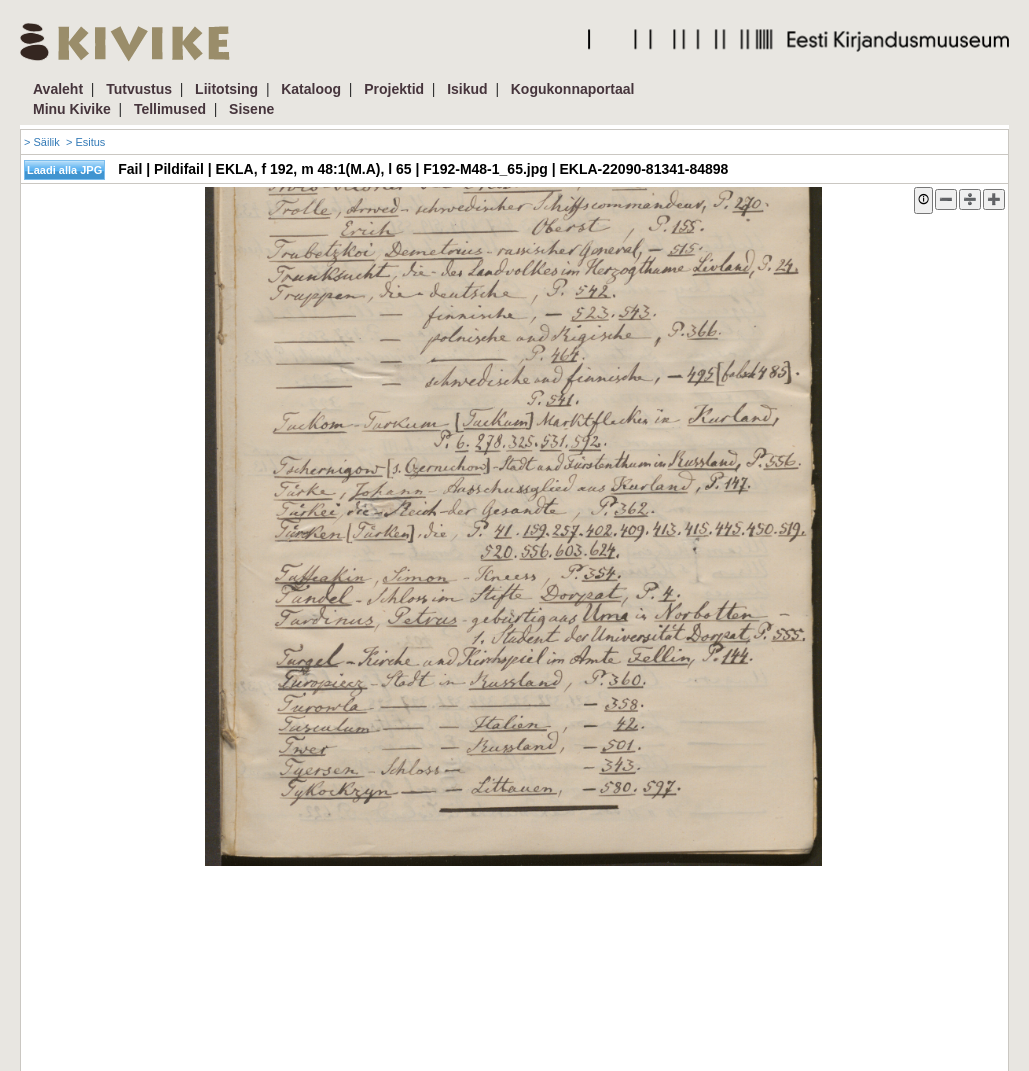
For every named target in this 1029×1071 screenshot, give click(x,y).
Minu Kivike (72, 109)
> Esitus (85, 142)
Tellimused (170, 109)
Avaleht (58, 89)
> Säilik (42, 142)
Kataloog (311, 89)
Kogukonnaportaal (573, 89)
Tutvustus (139, 89)
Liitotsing (226, 89)
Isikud (467, 89)
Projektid (394, 89)
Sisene (251, 109)
